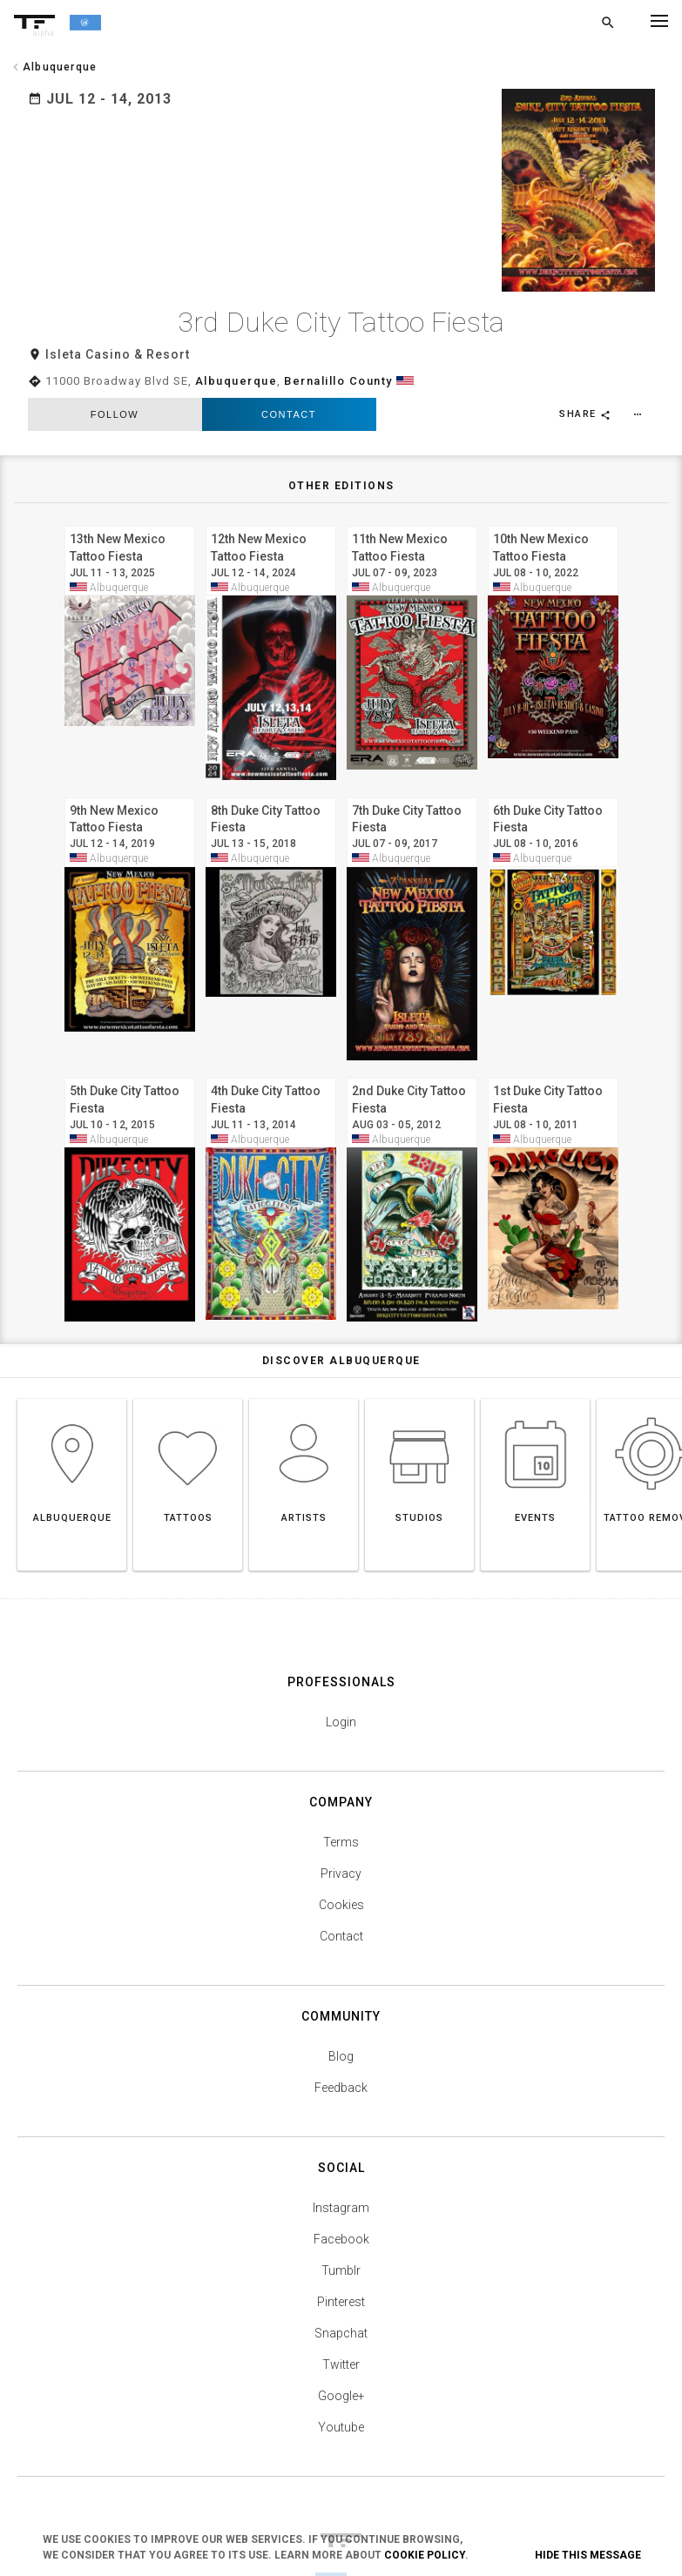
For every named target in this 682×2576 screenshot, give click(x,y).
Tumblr (341, 2206)
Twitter (341, 2300)
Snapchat (341, 2269)
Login (341, 1658)
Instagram (341, 2143)
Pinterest (341, 2237)
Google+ (341, 2331)
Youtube (341, 2363)
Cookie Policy (424, 2555)
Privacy (341, 1809)
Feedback (341, 2023)
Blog (341, 1992)
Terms (341, 1778)
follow (114, 351)
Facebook (341, 2175)
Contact (288, 351)
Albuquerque (236, 317)
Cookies (341, 1840)
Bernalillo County (338, 317)
